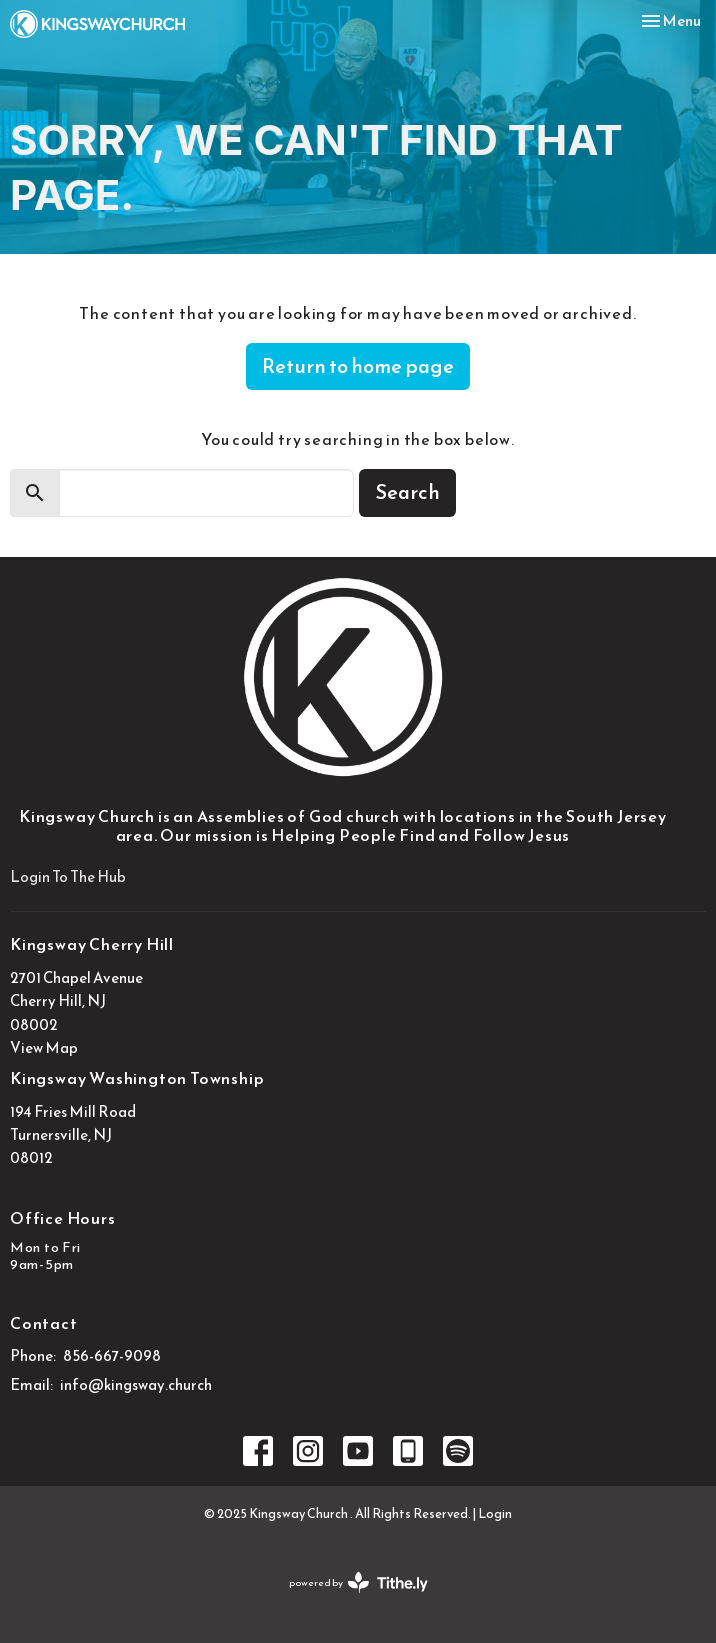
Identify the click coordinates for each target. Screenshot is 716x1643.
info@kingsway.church (136, 1384)
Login (495, 1513)
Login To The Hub (68, 876)
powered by (358, 1582)
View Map (44, 1047)
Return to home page (358, 366)
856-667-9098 (112, 1355)
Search (407, 492)
